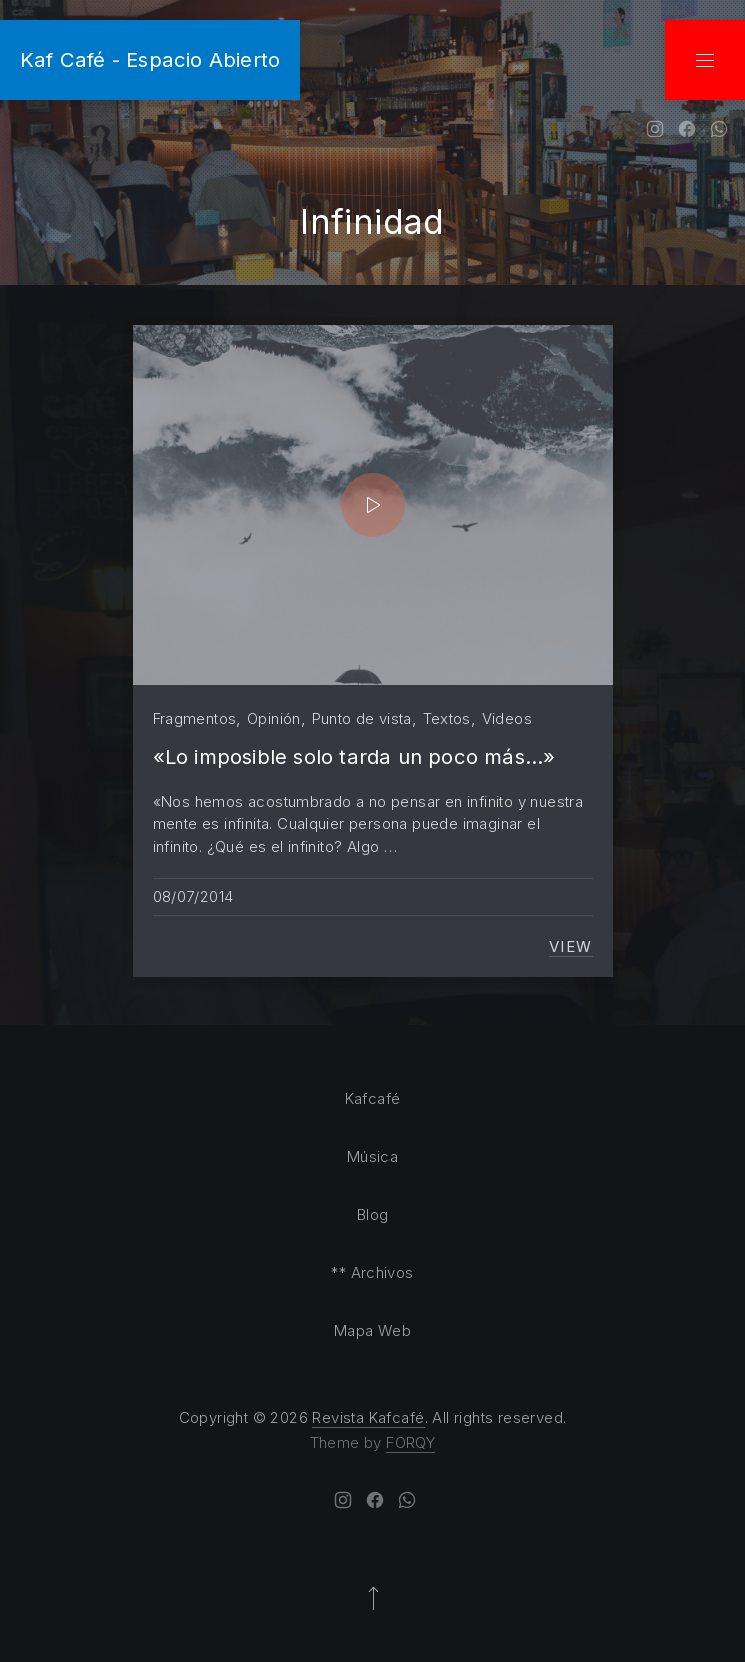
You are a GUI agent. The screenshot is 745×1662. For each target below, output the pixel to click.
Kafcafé (373, 1098)
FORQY (410, 1442)
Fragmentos (195, 718)
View (571, 947)
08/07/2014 (193, 896)
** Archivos (372, 1272)
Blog (373, 1214)
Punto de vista (362, 718)
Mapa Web (372, 1330)
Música (372, 1156)
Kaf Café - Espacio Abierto (150, 59)
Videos (507, 718)
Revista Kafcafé (368, 1417)
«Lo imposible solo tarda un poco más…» (354, 756)
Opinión (274, 718)
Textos (447, 718)
